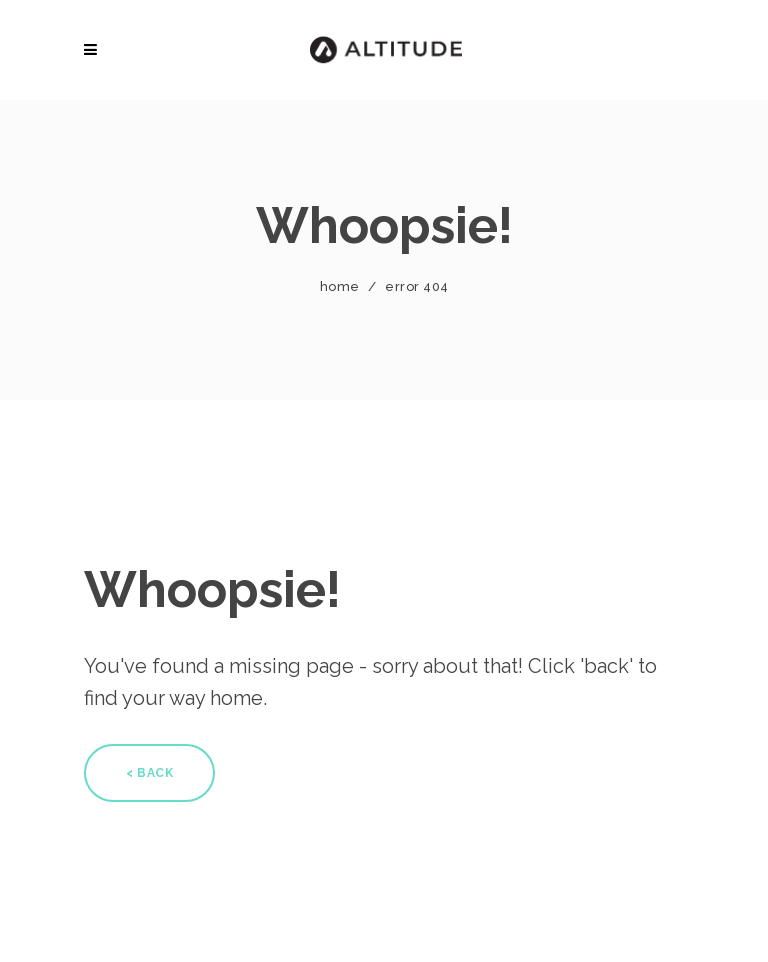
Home (340, 286)
